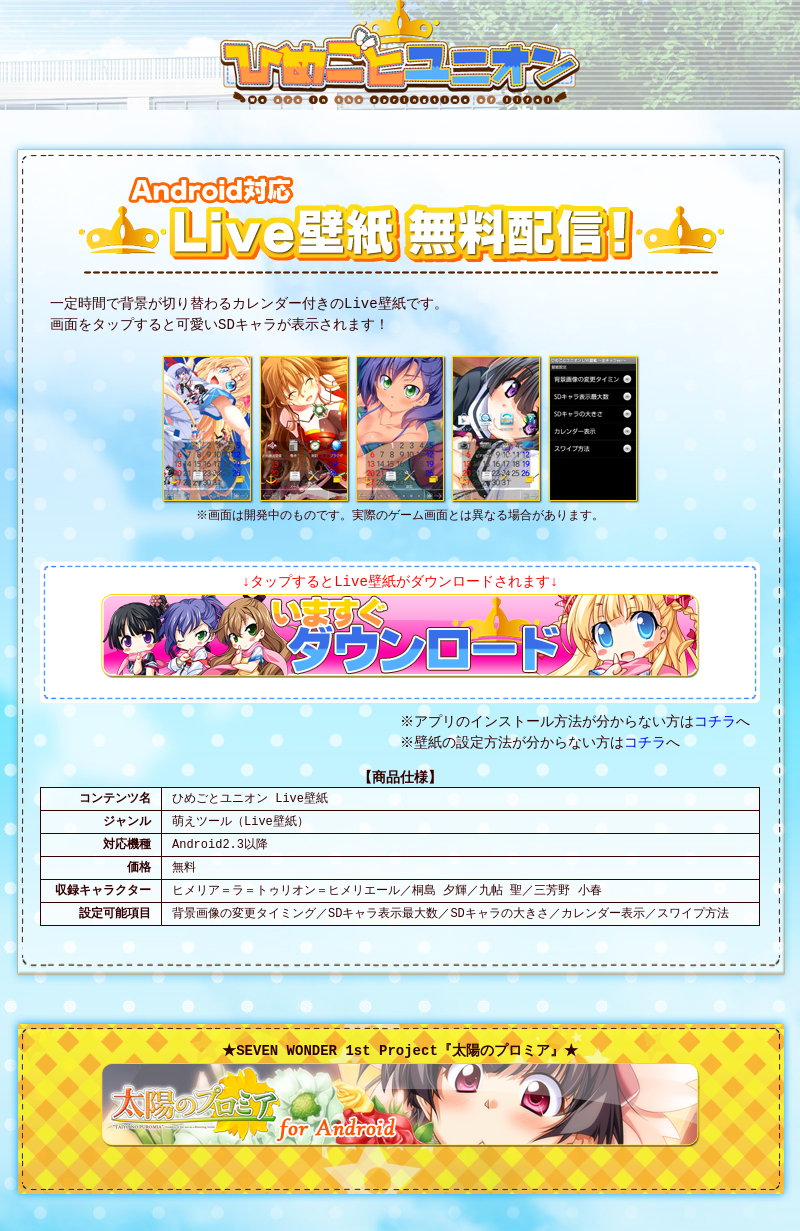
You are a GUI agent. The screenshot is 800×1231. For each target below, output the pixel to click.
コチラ (718, 722)
